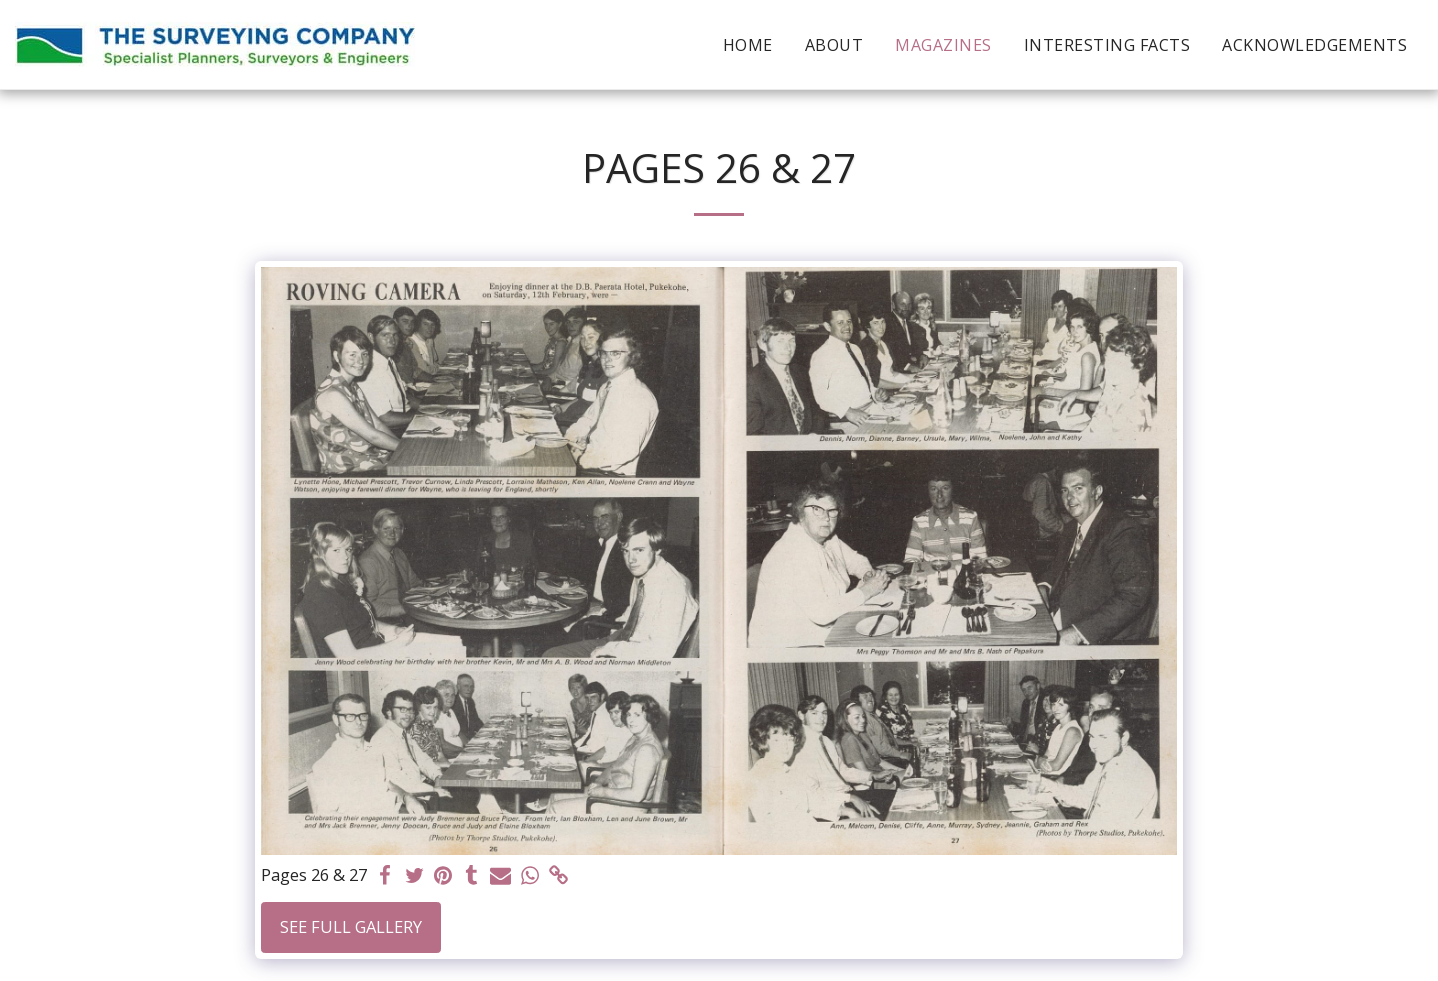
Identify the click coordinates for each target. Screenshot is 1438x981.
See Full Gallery (351, 926)
